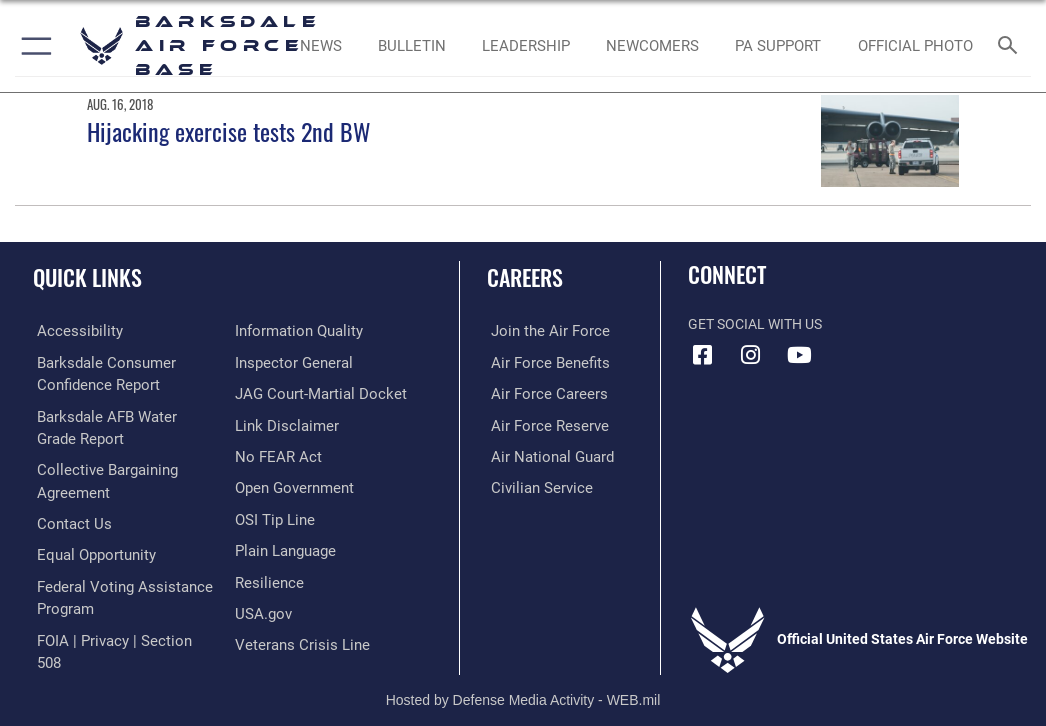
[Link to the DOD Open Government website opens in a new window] (291, 484)
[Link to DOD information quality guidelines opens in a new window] (295, 330)
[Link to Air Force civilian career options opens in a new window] (532, 484)
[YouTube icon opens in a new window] (799, 355)
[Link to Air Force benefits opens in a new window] (541, 361)
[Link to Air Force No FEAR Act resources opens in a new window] (274, 454)
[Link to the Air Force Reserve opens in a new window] (540, 423)
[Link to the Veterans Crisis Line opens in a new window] (296, 638)
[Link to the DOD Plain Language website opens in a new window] (283, 546)
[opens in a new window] (71, 330)
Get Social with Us (755, 324)
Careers (525, 277)
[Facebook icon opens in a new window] (703, 355)
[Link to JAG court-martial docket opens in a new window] (314, 392)
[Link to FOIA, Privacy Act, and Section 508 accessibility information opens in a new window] (117, 633)
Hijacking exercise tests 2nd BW (229, 131)
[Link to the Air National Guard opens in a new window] (544, 454)
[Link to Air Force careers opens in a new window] (540, 392)
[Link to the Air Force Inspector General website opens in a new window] (290, 361)
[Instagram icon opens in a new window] (751, 355)
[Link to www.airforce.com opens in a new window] (541, 330)
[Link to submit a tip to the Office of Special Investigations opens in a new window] (271, 515)
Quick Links (87, 277)
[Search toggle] (1011, 46)
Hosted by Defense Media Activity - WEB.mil (523, 681)
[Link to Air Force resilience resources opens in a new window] (265, 577)
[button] (32, 46)
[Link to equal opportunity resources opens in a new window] (89, 550)
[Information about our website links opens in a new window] (281, 423)
